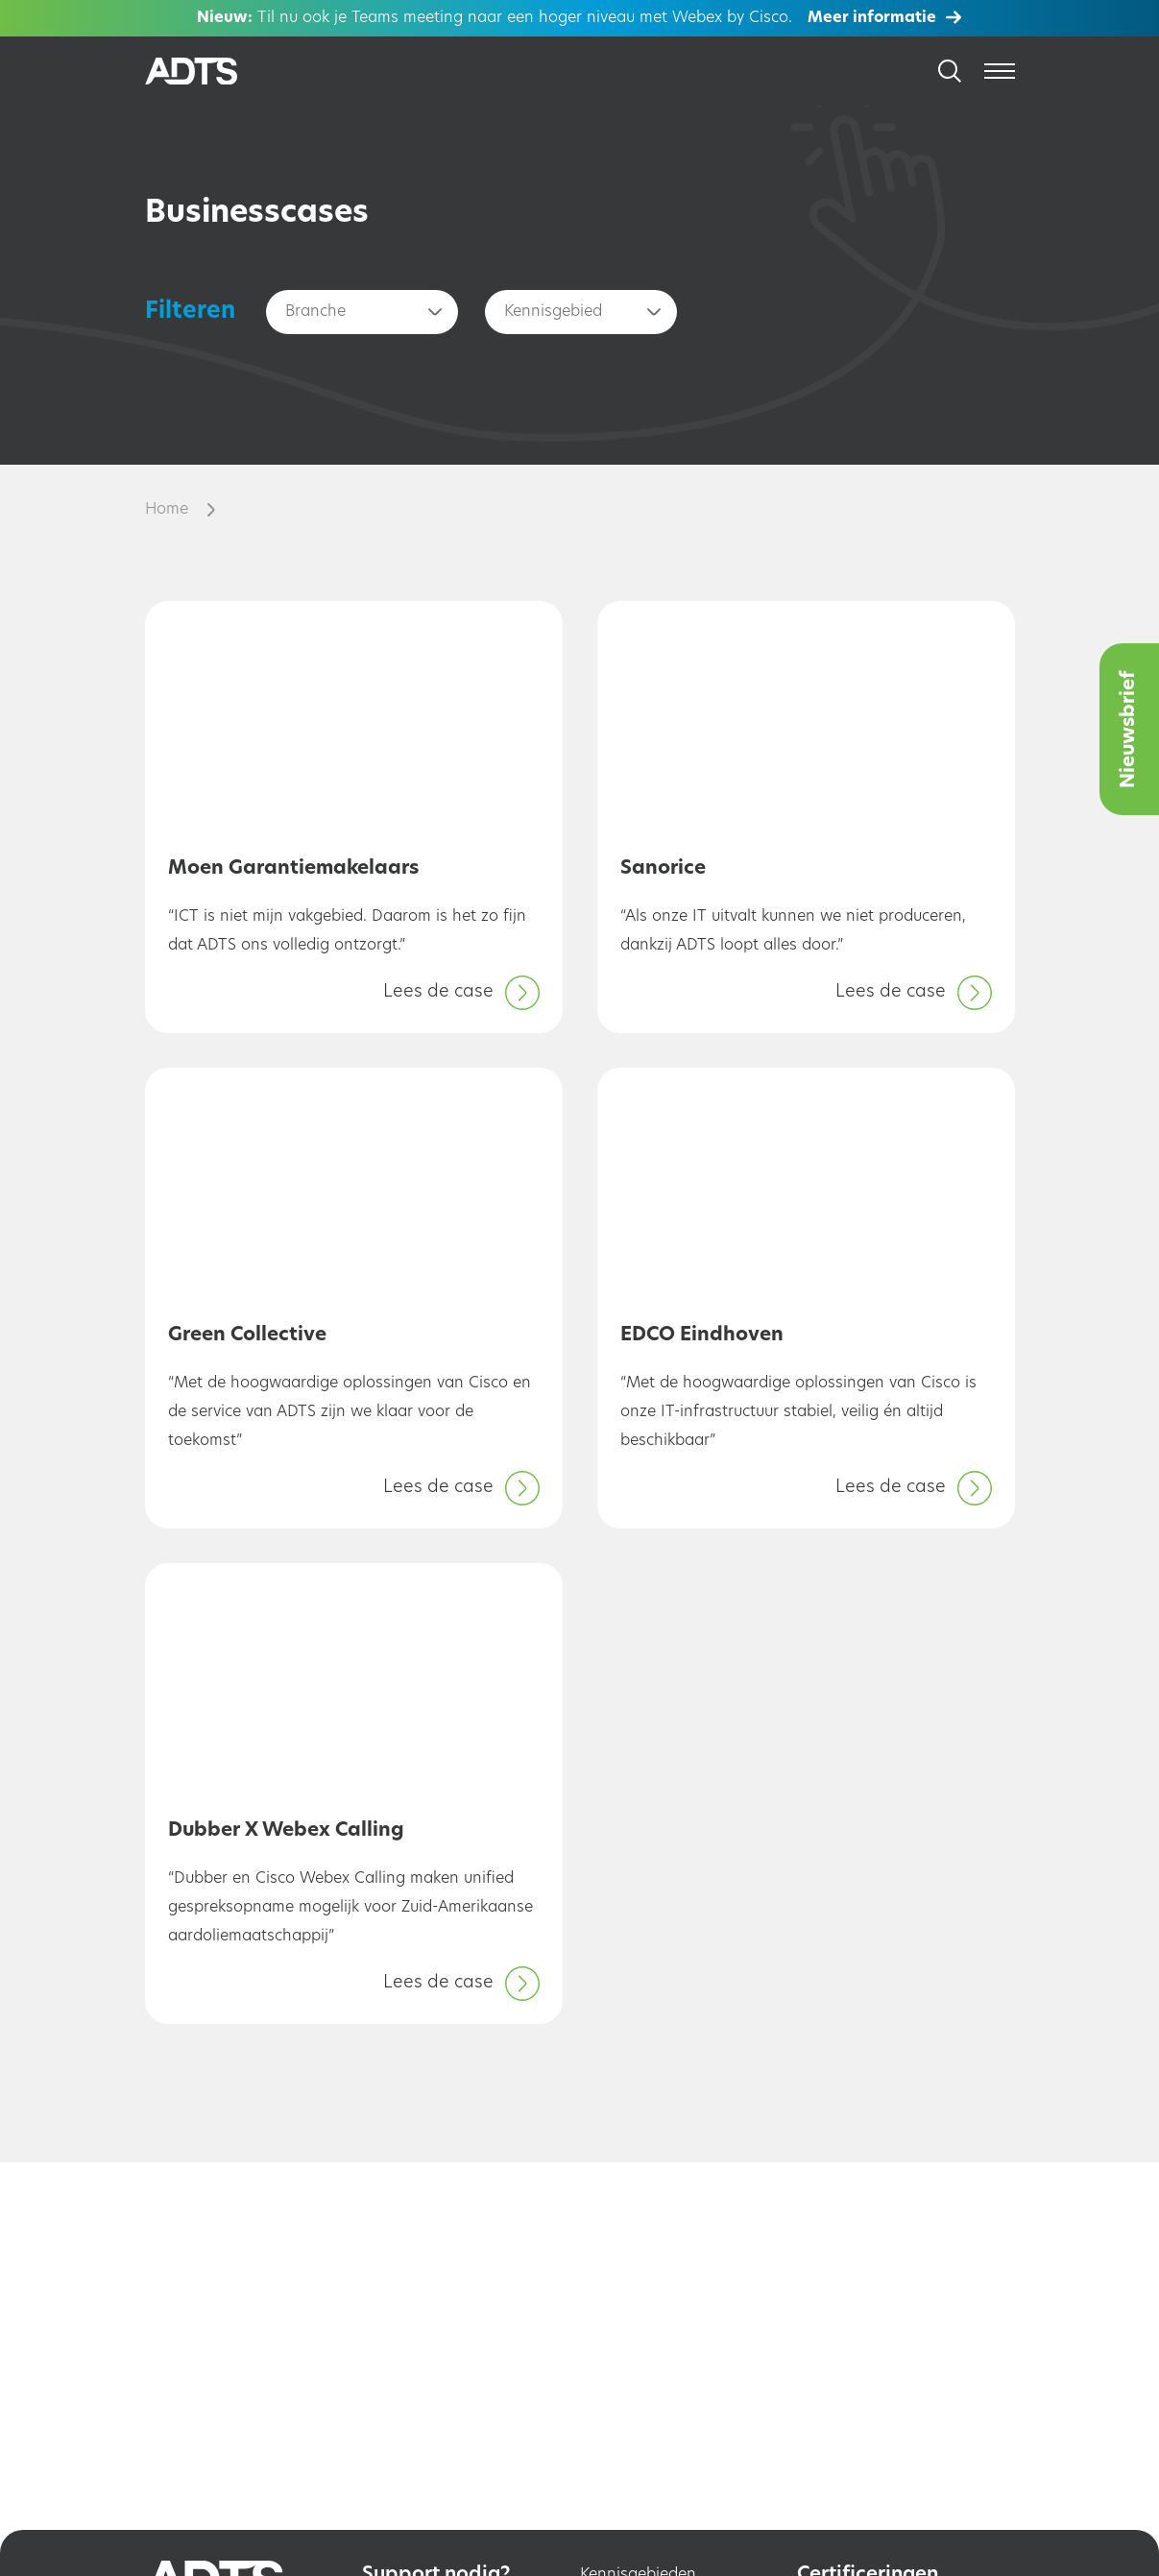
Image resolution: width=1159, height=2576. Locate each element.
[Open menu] (999, 71)
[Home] (214, 71)
